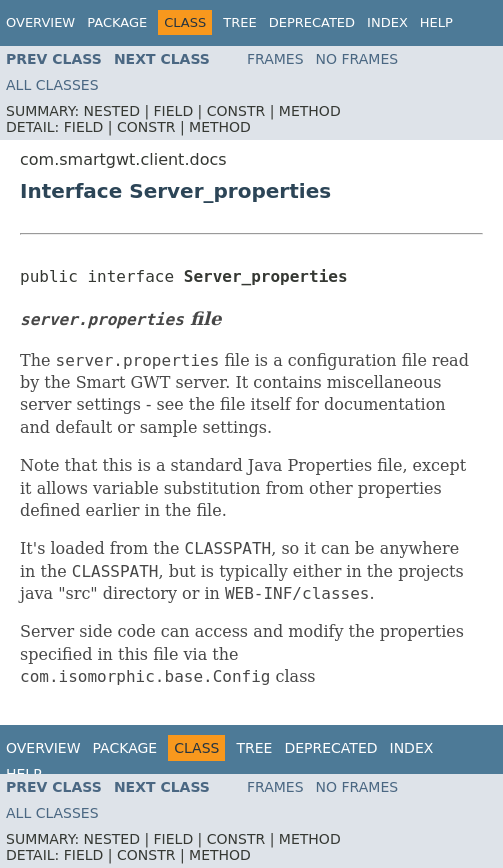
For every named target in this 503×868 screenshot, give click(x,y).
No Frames (357, 59)
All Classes (52, 85)
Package (117, 22)
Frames (275, 59)
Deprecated (312, 22)
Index (387, 22)
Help (436, 22)
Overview (40, 22)
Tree (239, 22)
